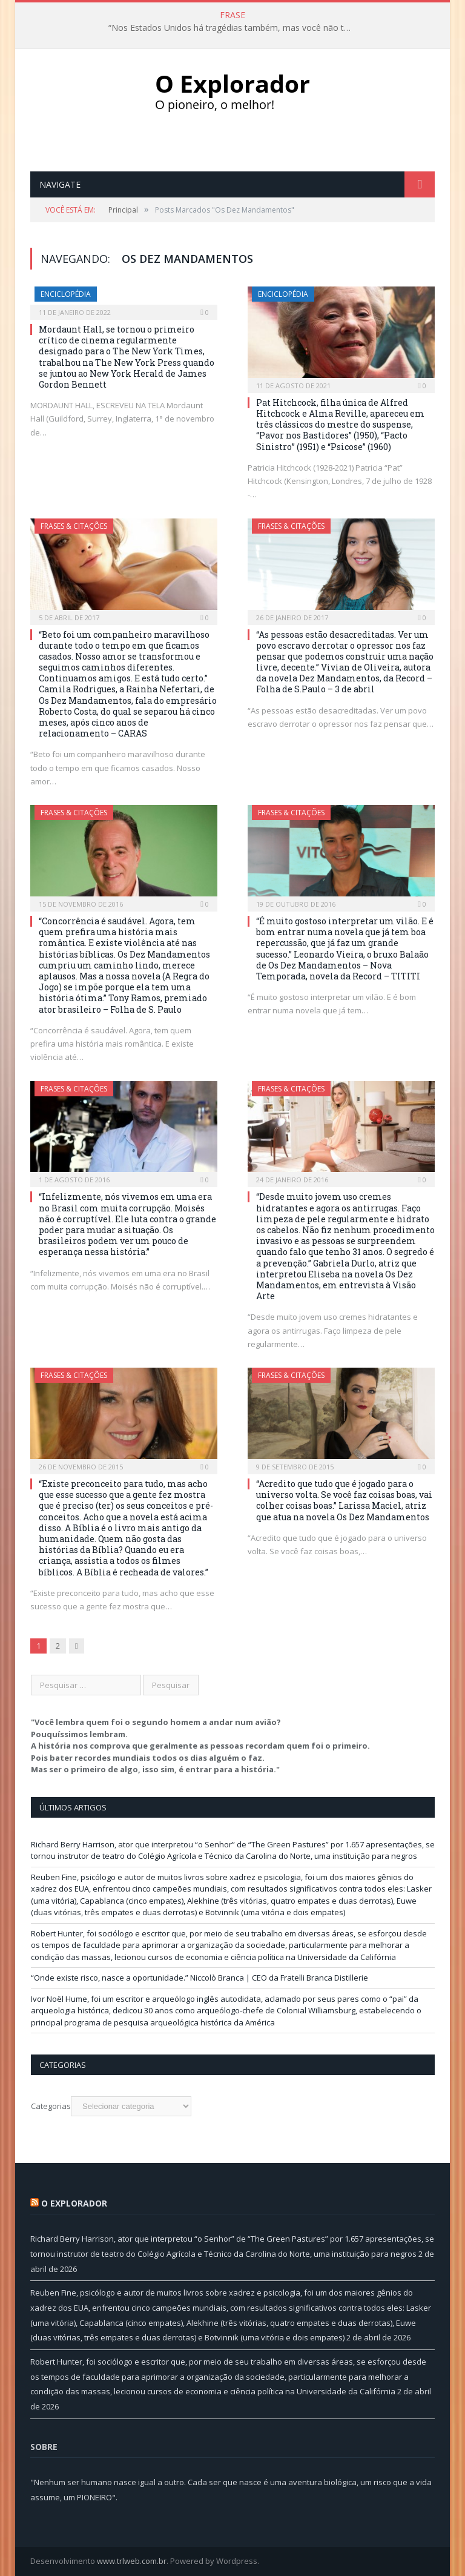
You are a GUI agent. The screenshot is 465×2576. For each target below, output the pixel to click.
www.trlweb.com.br (132, 2560)
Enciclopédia (66, 294)
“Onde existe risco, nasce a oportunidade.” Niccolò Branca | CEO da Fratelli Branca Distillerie (199, 1977)
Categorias (51, 2106)
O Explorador (74, 2203)
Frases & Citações (74, 526)
